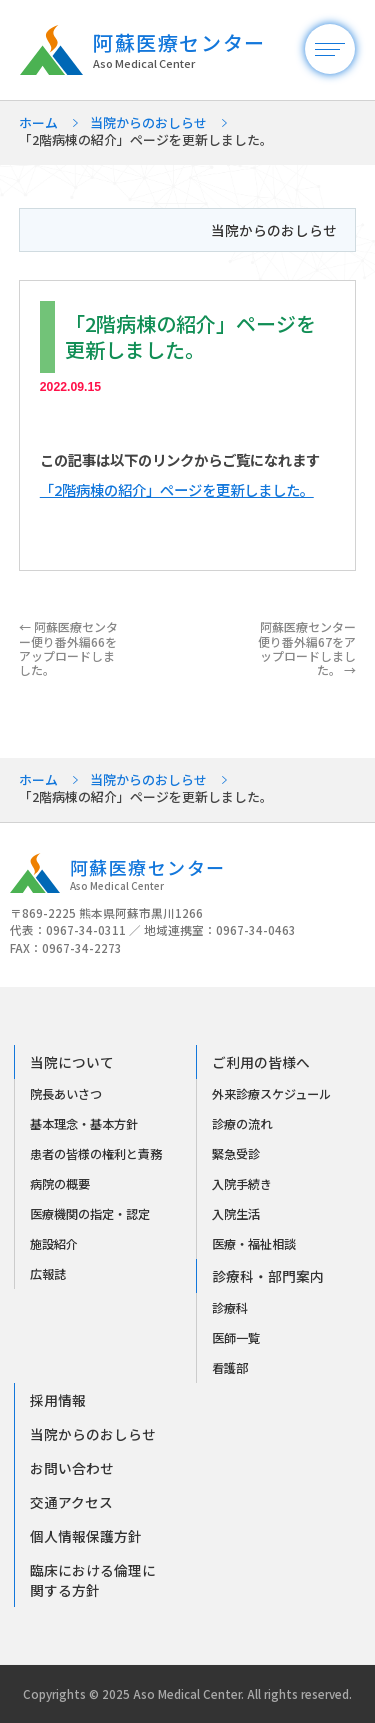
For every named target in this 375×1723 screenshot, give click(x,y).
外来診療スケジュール (271, 1094)
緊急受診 (236, 1154)
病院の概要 (60, 1184)
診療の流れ (242, 1124)
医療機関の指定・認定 (90, 1214)
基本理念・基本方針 (84, 1124)
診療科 (230, 1308)
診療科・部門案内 (268, 1276)
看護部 (230, 1368)
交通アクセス (71, 1502)
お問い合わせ (72, 1468)
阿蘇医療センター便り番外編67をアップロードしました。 (307, 648)
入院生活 (236, 1214)
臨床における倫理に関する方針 (93, 1580)
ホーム (38, 122)
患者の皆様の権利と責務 (96, 1154)
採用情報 (58, 1400)
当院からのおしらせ (148, 122)
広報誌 (48, 1274)
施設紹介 (54, 1244)
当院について (72, 1062)
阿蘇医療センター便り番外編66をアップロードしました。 (68, 648)
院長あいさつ (66, 1094)
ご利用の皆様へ (261, 1062)
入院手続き (242, 1184)
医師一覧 (236, 1338)
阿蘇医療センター (206, 51)
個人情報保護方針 (86, 1536)
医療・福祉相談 (254, 1244)
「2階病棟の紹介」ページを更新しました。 (177, 489)
